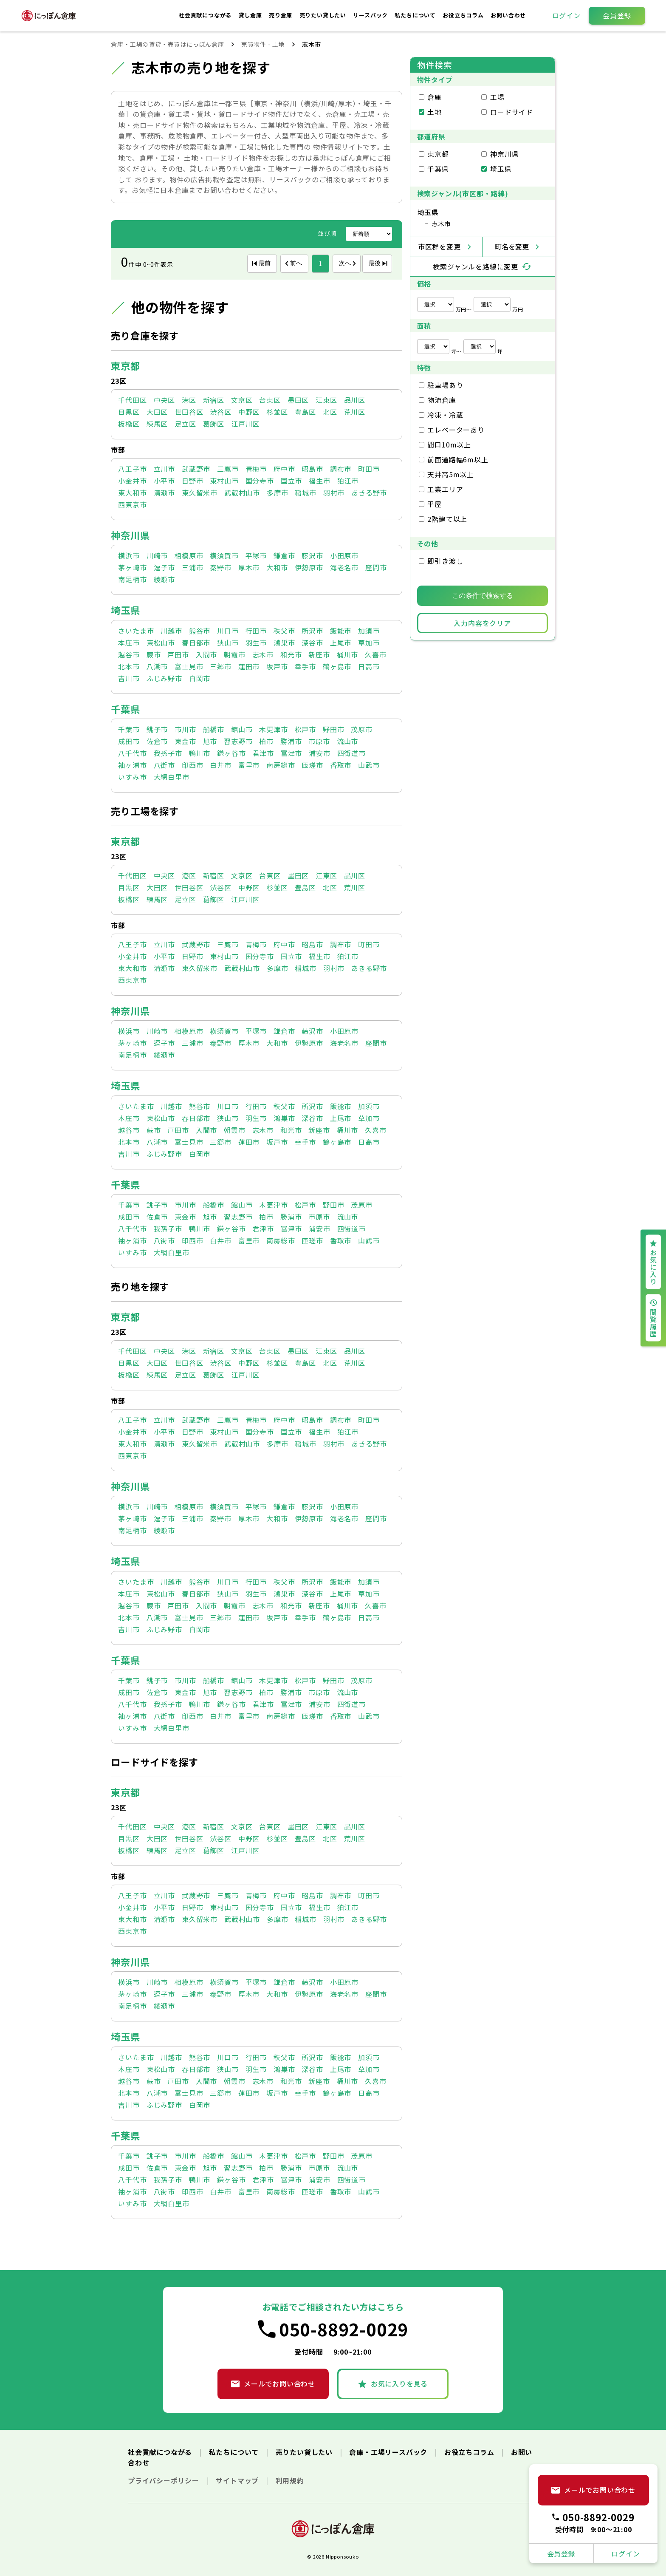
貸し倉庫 (251, 15)
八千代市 (132, 753)
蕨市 (154, 654)
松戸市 (305, 729)
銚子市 (157, 729)
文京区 (241, 400)
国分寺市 (260, 481)
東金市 (185, 741)
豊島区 (305, 412)
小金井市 (132, 481)
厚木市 (249, 567)
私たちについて (416, 15)
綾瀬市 (164, 579)
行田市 (256, 631)
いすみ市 (132, 777)
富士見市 (189, 666)
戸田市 (178, 654)
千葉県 (125, 709)
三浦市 (192, 567)
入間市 (206, 654)
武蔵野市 (196, 469)
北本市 (128, 666)
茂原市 (361, 729)
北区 (330, 412)
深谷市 (312, 642)
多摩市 (277, 492)
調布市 (340, 469)
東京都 (125, 365)
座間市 (376, 567)
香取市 (340, 765)
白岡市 (199, 678)
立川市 (164, 469)
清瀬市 (164, 492)
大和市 (277, 567)
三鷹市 (227, 469)
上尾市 (340, 642)
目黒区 (128, 412)
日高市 (368, 666)
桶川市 (347, 654)
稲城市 (305, 492)
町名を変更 (512, 246)
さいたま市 (136, 631)
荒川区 (354, 412)
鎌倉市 (284, 555)
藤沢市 (312, 555)
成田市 (128, 741)
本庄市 (128, 642)
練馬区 (157, 424)
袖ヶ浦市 (132, 765)
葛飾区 (213, 424)
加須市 (368, 631)
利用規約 (290, 2480)
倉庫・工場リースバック (389, 2452)
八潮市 (157, 666)
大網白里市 (171, 777)
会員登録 (617, 15)
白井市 (220, 765)
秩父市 (284, 631)
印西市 (192, 765)
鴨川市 (199, 753)
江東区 (326, 400)
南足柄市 (132, 579)
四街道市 (351, 753)
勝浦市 (291, 741)
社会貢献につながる (206, 15)
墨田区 (298, 400)
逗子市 (164, 567)
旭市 (210, 741)
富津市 (291, 753)
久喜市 (375, 654)
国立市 (291, 481)
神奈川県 (130, 535)
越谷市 (128, 654)
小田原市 (344, 555)
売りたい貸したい (323, 15)
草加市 (368, 642)
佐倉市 (157, 741)
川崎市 (157, 555)
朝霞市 (234, 654)
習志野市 (238, 741)
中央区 (164, 400)
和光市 (291, 654)
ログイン (566, 15)
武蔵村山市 (242, 492)
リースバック (371, 15)
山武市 (368, 765)
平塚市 (256, 555)
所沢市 (312, 631)
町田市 (368, 469)
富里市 (249, 765)
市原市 (319, 741)
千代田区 (132, 400)
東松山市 (161, 642)
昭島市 (312, 469)
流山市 (347, 741)
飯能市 (340, 631)
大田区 (157, 412)
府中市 (284, 469)
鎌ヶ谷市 (231, 753)
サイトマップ (238, 2480)
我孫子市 (168, 753)
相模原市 (189, 555)
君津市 (263, 753)
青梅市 (256, 469)
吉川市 (128, 678)
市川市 (185, 729)
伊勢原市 (309, 567)
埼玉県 (125, 610)
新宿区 (213, 400)
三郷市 (220, 666)
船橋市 (213, 729)
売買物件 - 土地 (263, 44)
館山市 (241, 729)
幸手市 (305, 666)
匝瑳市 (312, 765)
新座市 (319, 654)
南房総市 (280, 765)
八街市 (164, 765)
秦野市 (220, 567)
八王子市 (132, 469)
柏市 (266, 741)
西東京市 (132, 504)
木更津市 (273, 729)
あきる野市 (369, 492)
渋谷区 (220, 412)
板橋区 (128, 424)
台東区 (269, 400)
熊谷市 (199, 631)
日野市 (192, 481)
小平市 (164, 481)
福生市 (319, 481)
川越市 (171, 631)
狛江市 (347, 481)
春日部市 (196, 642)
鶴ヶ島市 (337, 666)
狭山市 (227, 642)
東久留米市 (199, 492)
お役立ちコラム (464, 15)
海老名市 (344, 567)
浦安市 (319, 753)
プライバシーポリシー (164, 2480)
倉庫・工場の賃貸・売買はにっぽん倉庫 (167, 44)
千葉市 (128, 729)
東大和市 (132, 492)
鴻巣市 (284, 642)
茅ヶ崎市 (132, 567)
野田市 (333, 729)
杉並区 (277, 412)
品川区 (354, 400)
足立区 (185, 424)
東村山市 (224, 481)
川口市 (227, 631)
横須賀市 (224, 555)
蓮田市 (249, 666)
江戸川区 (245, 424)
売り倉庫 (281, 15)
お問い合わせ (508, 15)
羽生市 (256, 642)
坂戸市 (277, 666)
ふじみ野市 (164, 678)
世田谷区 (189, 412)
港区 (189, 400)
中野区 (249, 412)
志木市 (263, 654)
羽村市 (333, 492)
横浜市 (128, 555)
